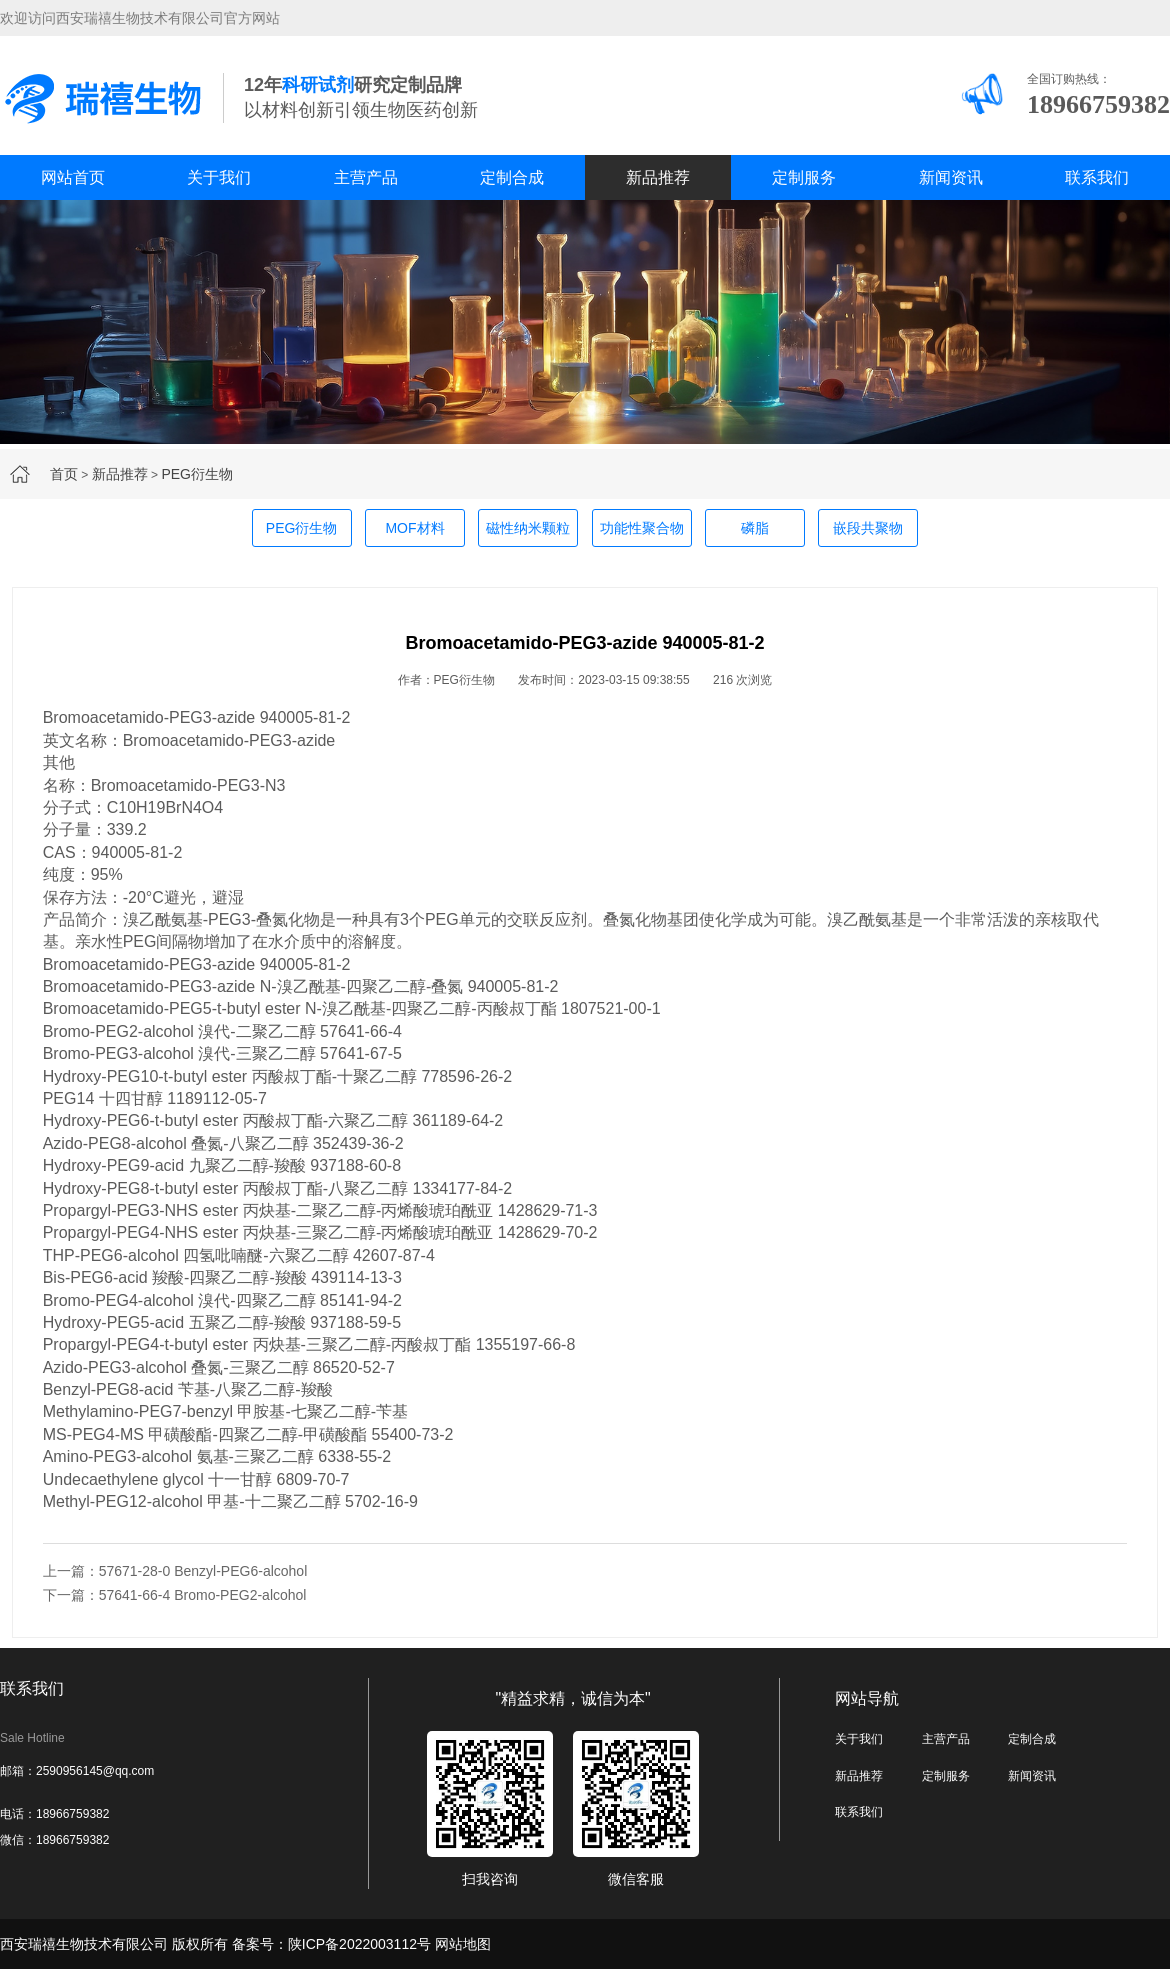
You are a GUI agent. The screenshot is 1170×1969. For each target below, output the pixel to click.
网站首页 (73, 177)
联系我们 (1097, 177)
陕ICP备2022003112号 (359, 1944)
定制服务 (804, 177)
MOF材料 (414, 528)
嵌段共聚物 (868, 528)
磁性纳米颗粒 (528, 528)
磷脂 (755, 528)
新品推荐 (658, 177)
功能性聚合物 (642, 528)
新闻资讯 (951, 177)
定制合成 (512, 177)
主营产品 (366, 177)
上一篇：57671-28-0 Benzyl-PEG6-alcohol (175, 1571)
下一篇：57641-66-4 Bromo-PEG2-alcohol (175, 1595)
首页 (64, 474)
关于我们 (219, 177)
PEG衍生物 (197, 474)
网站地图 (463, 1944)
